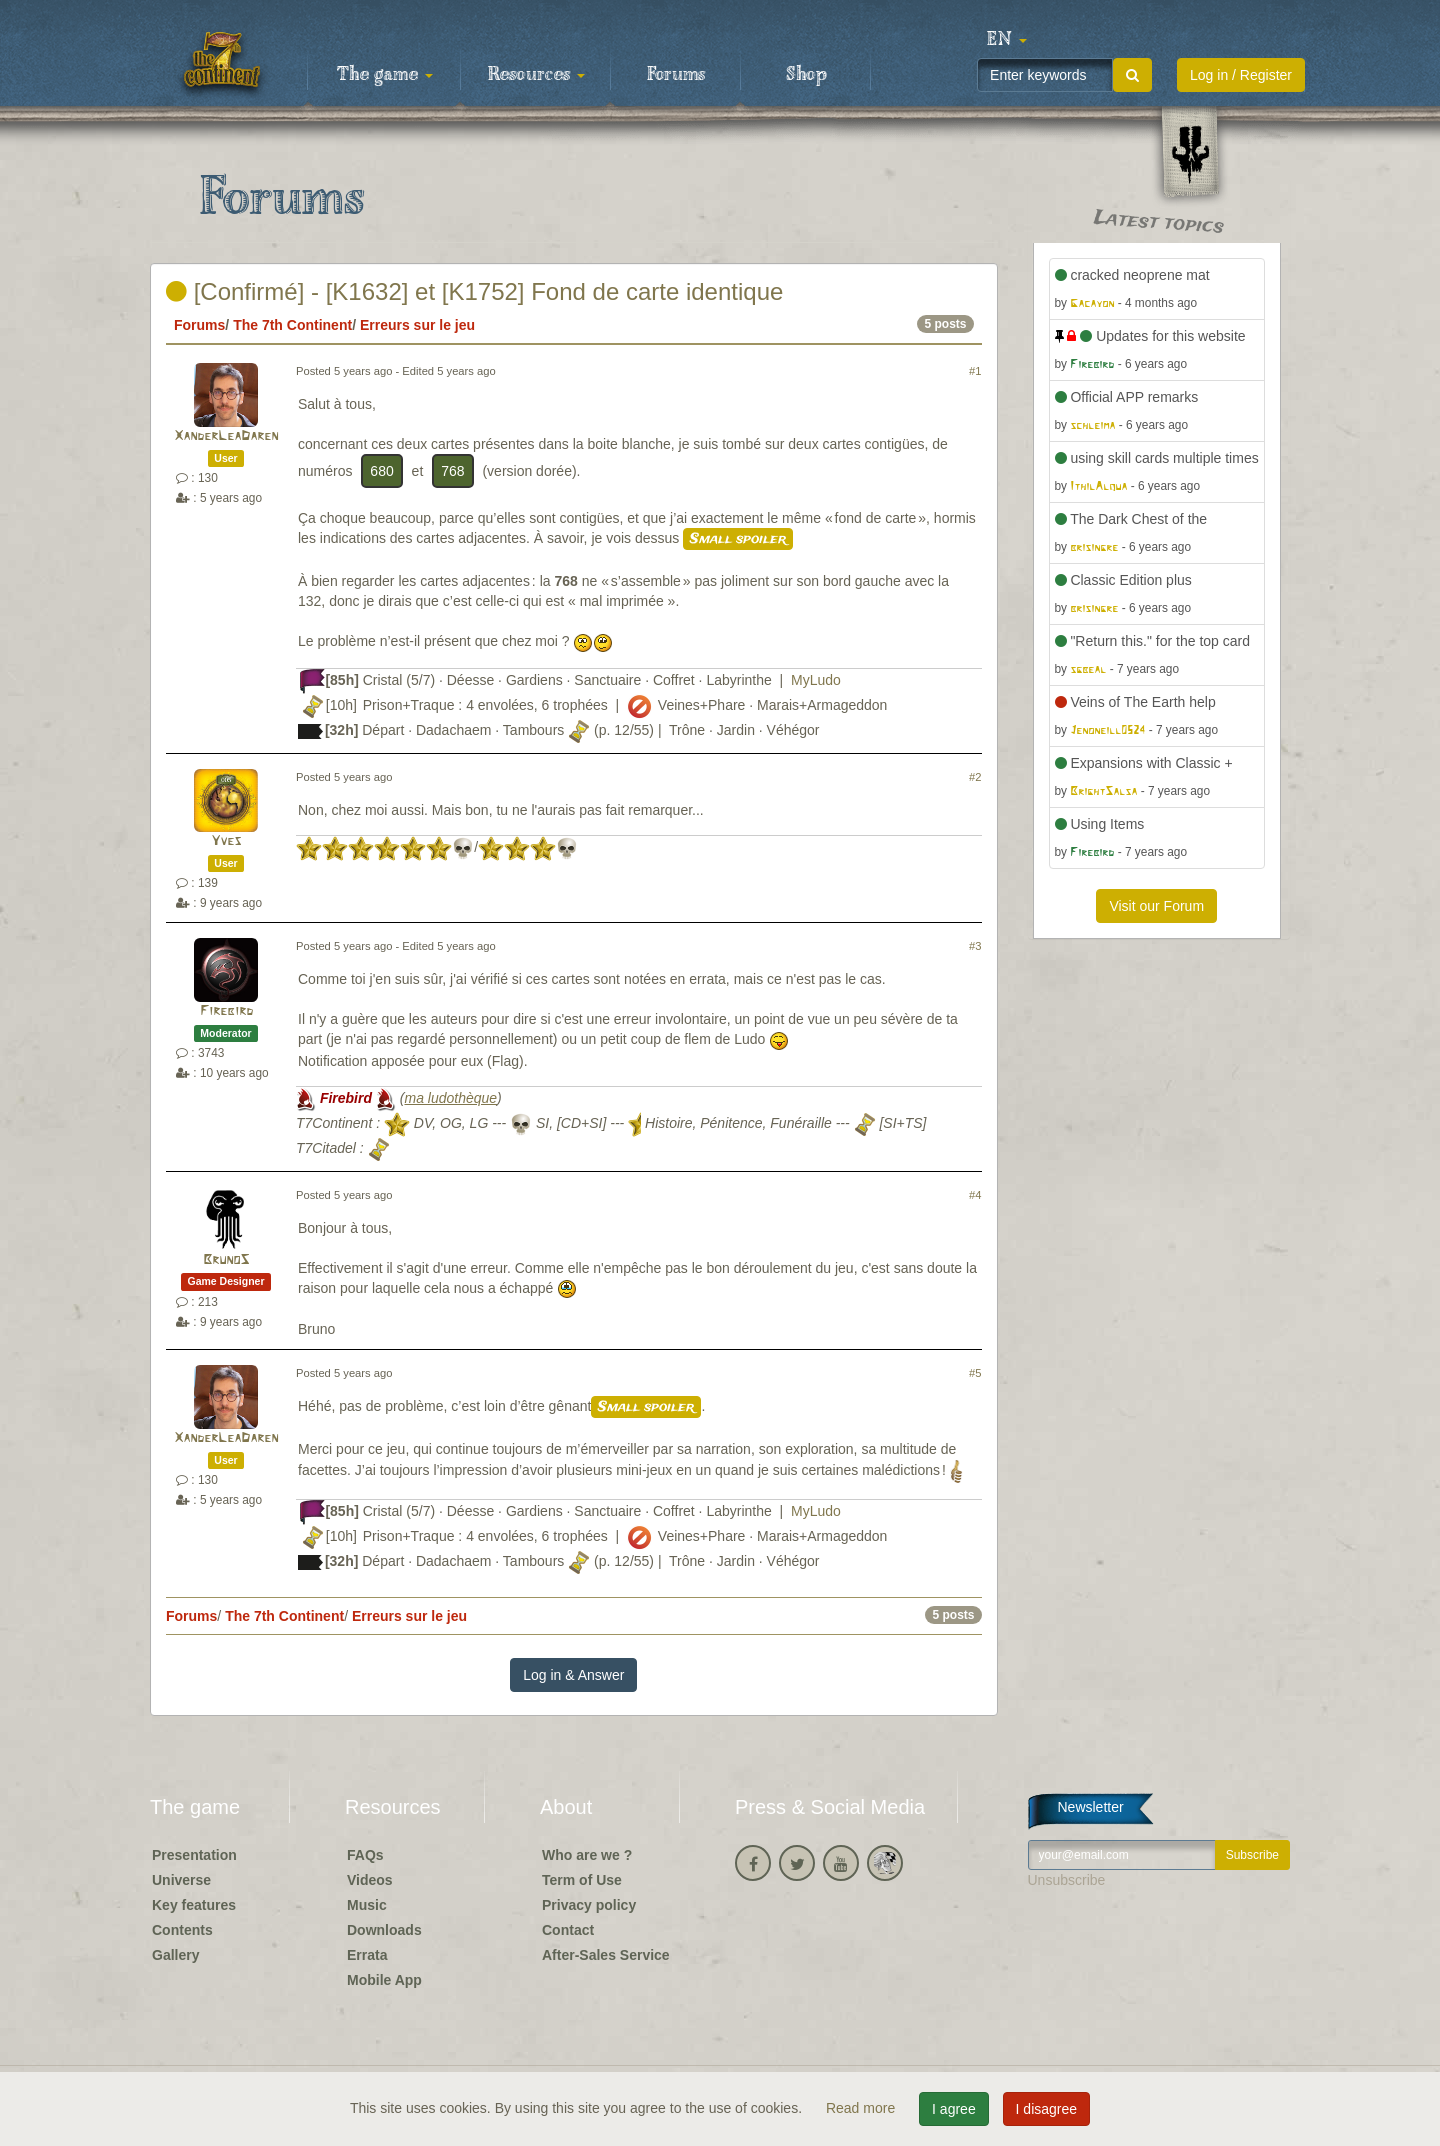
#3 (975, 946)
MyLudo (816, 680)
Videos (370, 1880)
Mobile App (384, 1980)
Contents (182, 1930)
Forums (676, 75)
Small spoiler (738, 539)
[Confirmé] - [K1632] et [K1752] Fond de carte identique (474, 291)
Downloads (384, 1930)
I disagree (1046, 2109)
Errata (367, 1955)
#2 (975, 777)
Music (367, 1905)
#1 (975, 371)
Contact (568, 1930)
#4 (975, 1195)
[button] (1007, 40)
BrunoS (226, 1260)
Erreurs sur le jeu (417, 325)
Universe (181, 1880)
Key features (194, 1905)
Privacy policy (589, 1905)
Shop (806, 75)
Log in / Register (1241, 75)
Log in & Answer (573, 1675)
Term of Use (582, 1880)
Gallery (175, 1955)
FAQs (365, 1855)
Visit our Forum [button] (1156, 906)
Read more (862, 2108)
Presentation (194, 1855)
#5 (975, 1373)
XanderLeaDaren (226, 436)
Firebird (226, 1011)
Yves (226, 841)
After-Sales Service (606, 1955)
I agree (954, 2109)
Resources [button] (536, 75)
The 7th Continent (292, 325)
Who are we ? (587, 1855)
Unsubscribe (1067, 1880)
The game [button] (385, 75)
